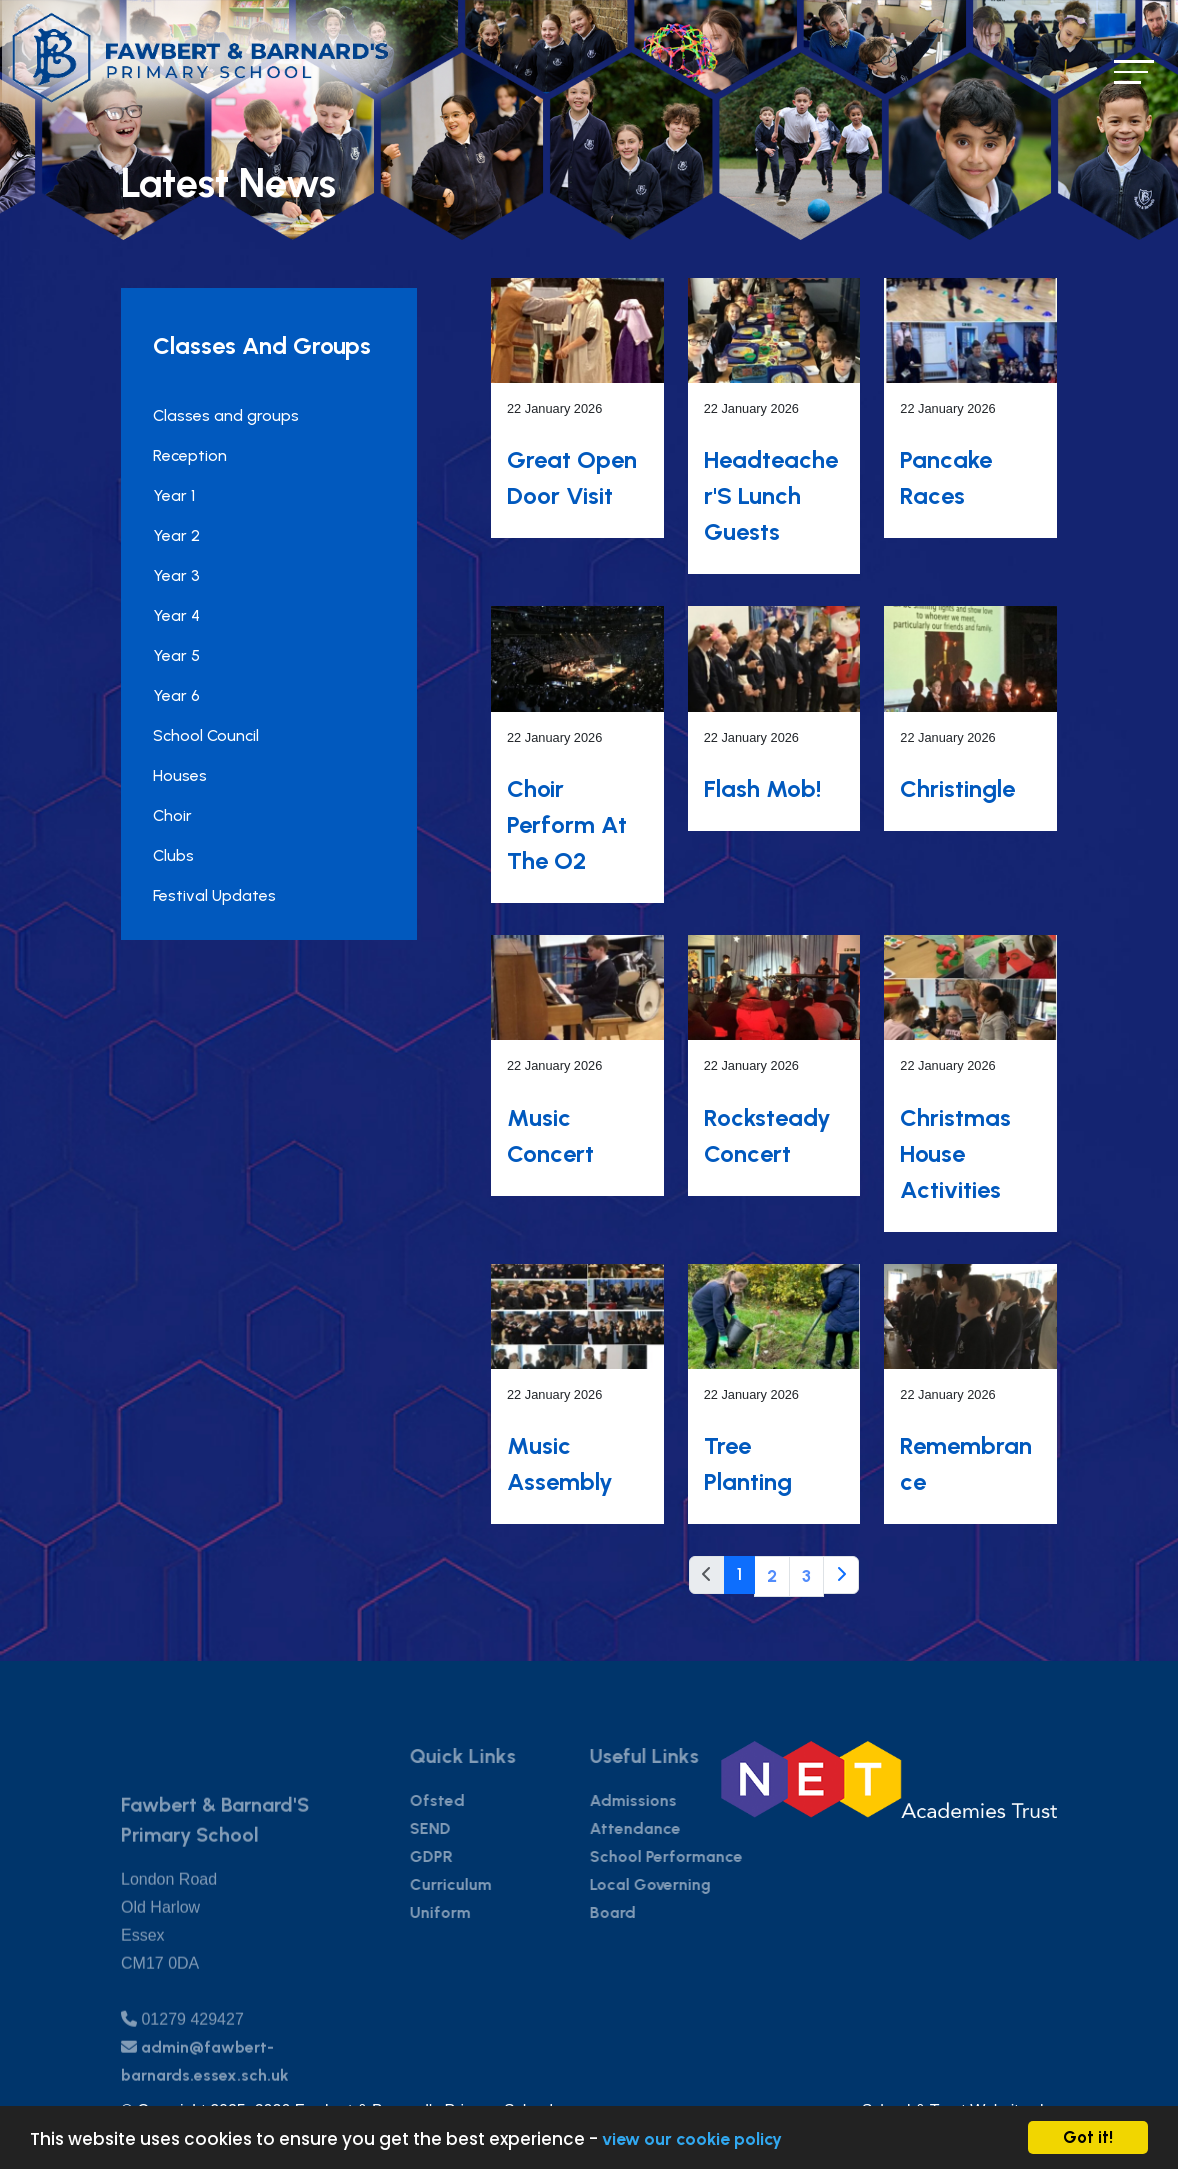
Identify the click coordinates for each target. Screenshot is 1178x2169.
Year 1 (174, 495)
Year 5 (176, 655)
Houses (180, 775)
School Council (206, 735)
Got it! (1088, 2137)
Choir (172, 815)
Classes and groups (226, 415)
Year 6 (176, 695)
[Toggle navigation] (1134, 71)
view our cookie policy (692, 2138)
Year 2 (176, 535)
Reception (190, 455)
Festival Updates (214, 895)
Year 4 (176, 615)
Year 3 (176, 575)
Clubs (173, 855)
